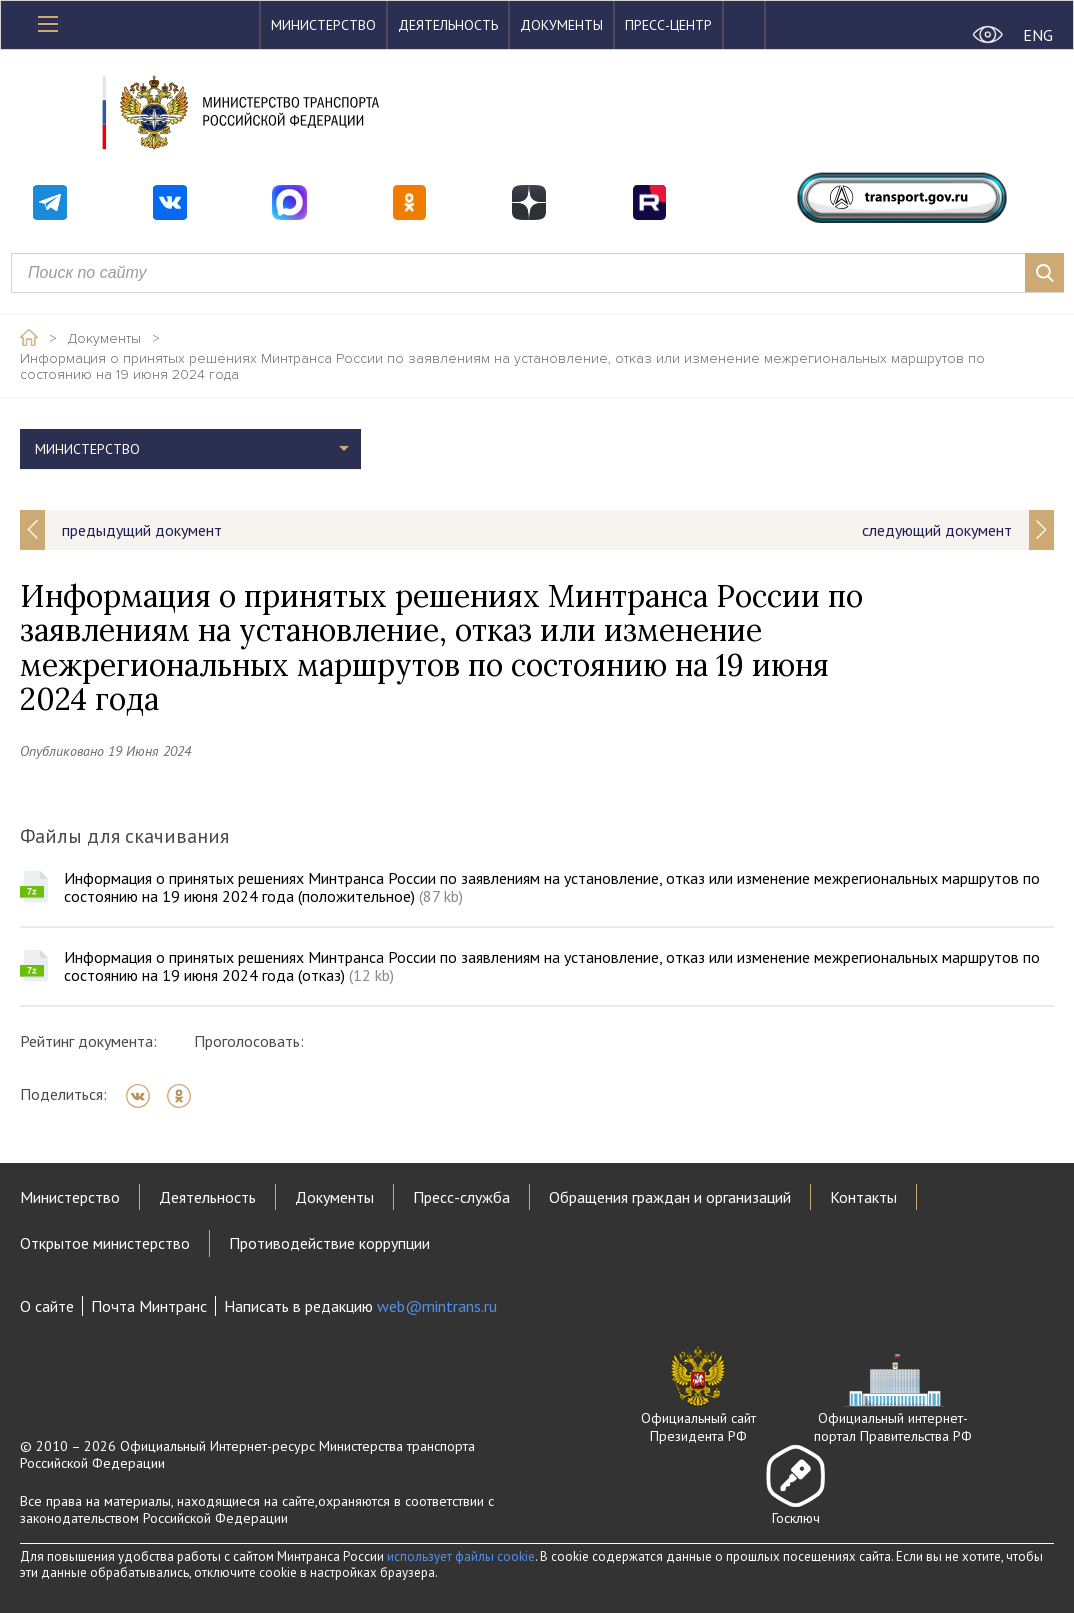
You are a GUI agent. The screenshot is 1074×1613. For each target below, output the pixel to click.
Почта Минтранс (149, 1306)
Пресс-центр (668, 25)
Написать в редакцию (360, 1306)
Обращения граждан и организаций (670, 1197)
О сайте (47, 1306)
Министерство (323, 25)
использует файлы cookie (461, 1556)
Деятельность (448, 25)
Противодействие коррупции (329, 1243)
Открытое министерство (105, 1243)
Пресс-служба (461, 1197)
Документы (561, 25)
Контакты (863, 1197)
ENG (1038, 35)
